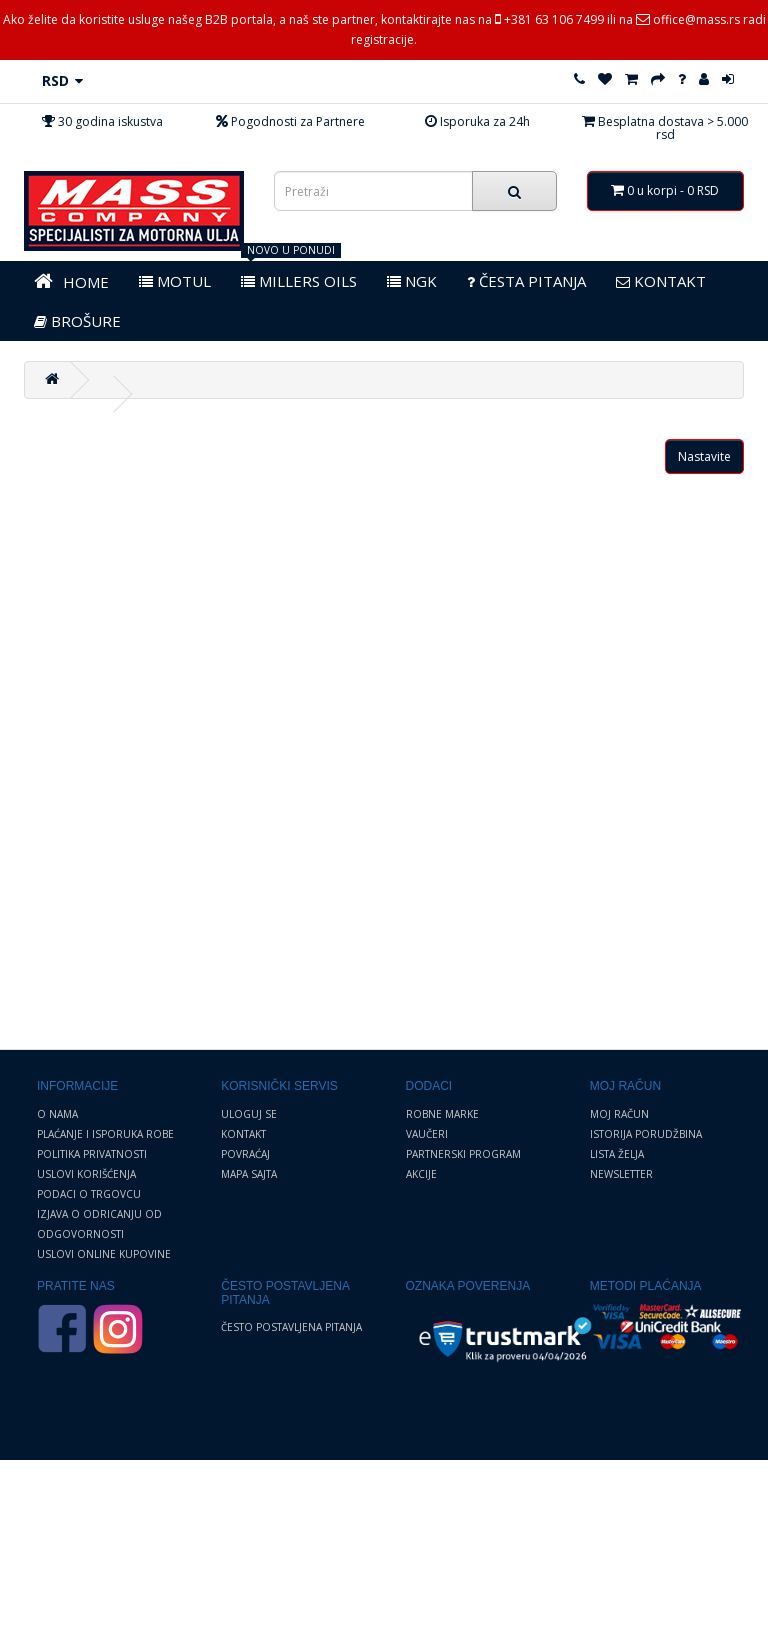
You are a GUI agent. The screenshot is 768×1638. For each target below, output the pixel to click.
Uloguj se (249, 1114)
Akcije (421, 1174)
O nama (57, 1114)
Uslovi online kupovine (104, 1254)
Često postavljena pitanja (291, 1327)
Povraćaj (245, 1154)
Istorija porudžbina (646, 1134)
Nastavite (704, 456)
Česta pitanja (526, 281)
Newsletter (621, 1174)
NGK (412, 281)
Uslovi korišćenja (86, 1174)
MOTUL (175, 281)
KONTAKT (661, 281)
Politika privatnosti (92, 1154)
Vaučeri (427, 1134)
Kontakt (243, 1134)
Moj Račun (619, 1114)
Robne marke (442, 1114)
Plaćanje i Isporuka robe (105, 1134)
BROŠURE (77, 321)
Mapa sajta (249, 1174)
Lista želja (617, 1154)
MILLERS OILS (299, 281)
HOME (71, 281)
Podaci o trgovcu (89, 1194)
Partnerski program (463, 1154)
